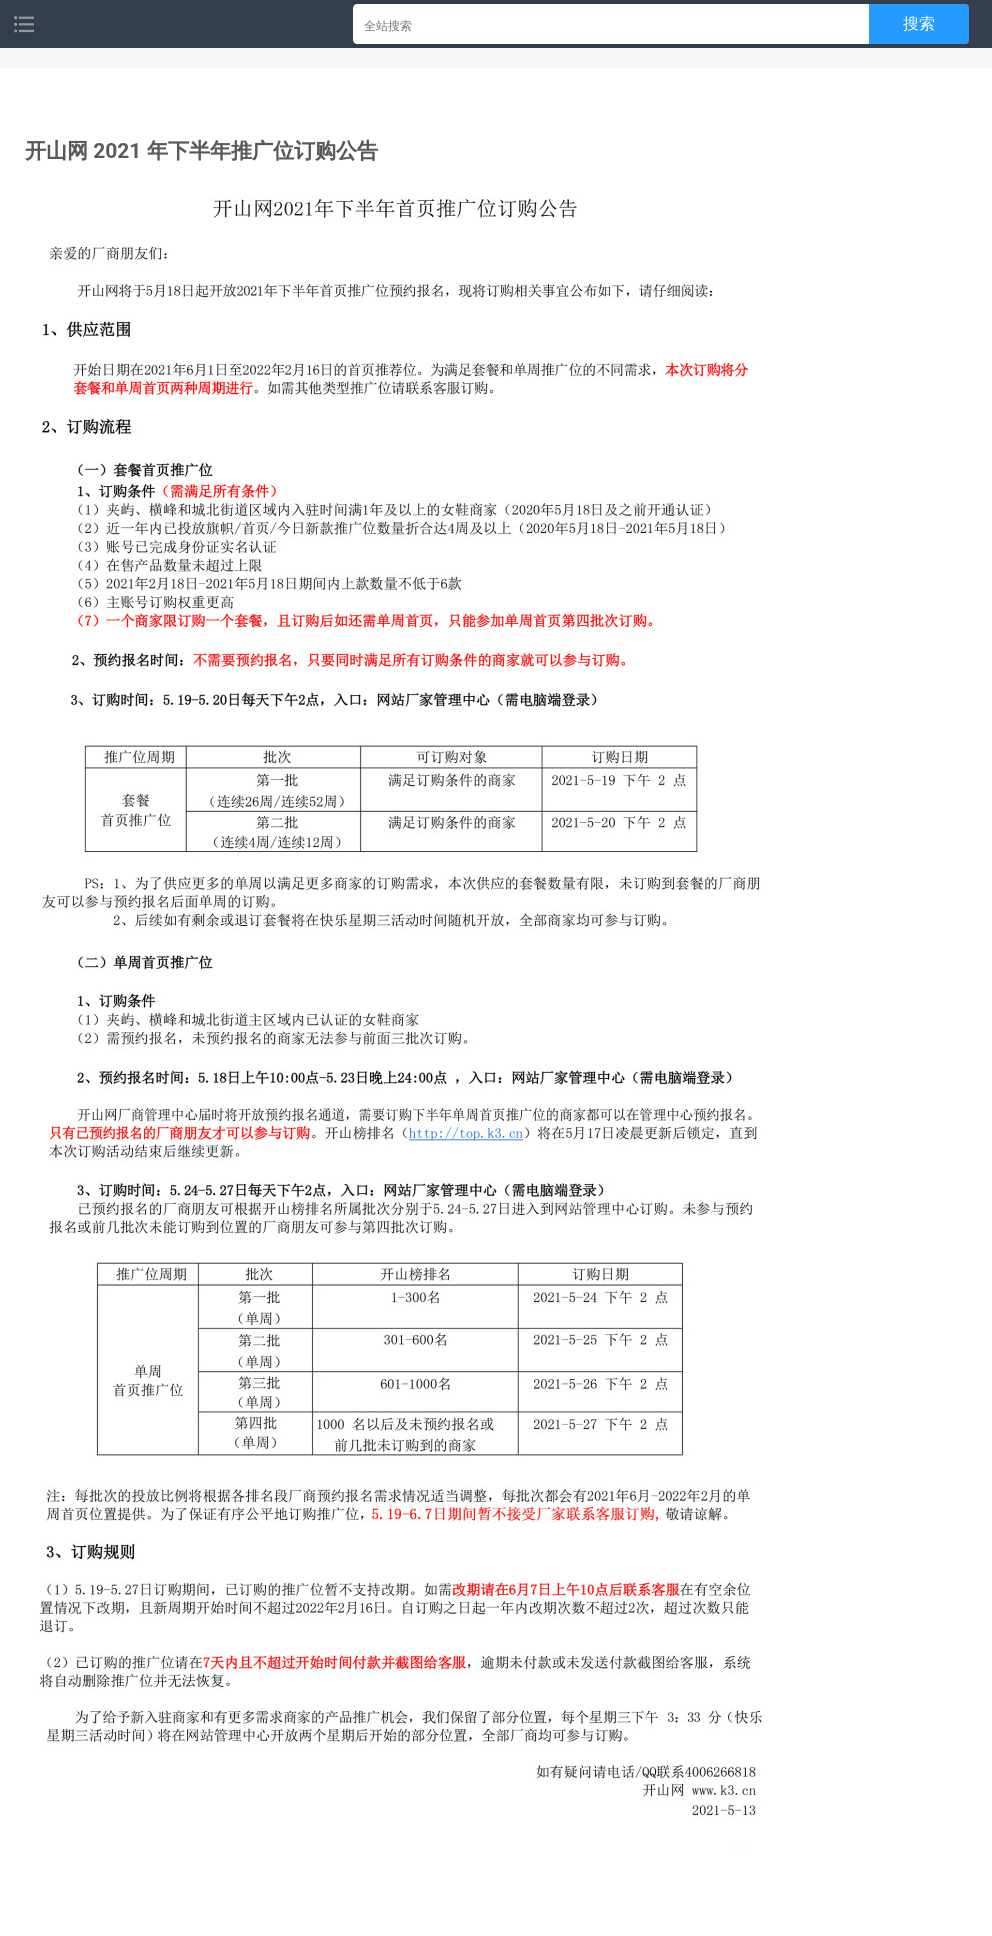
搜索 (919, 23)
